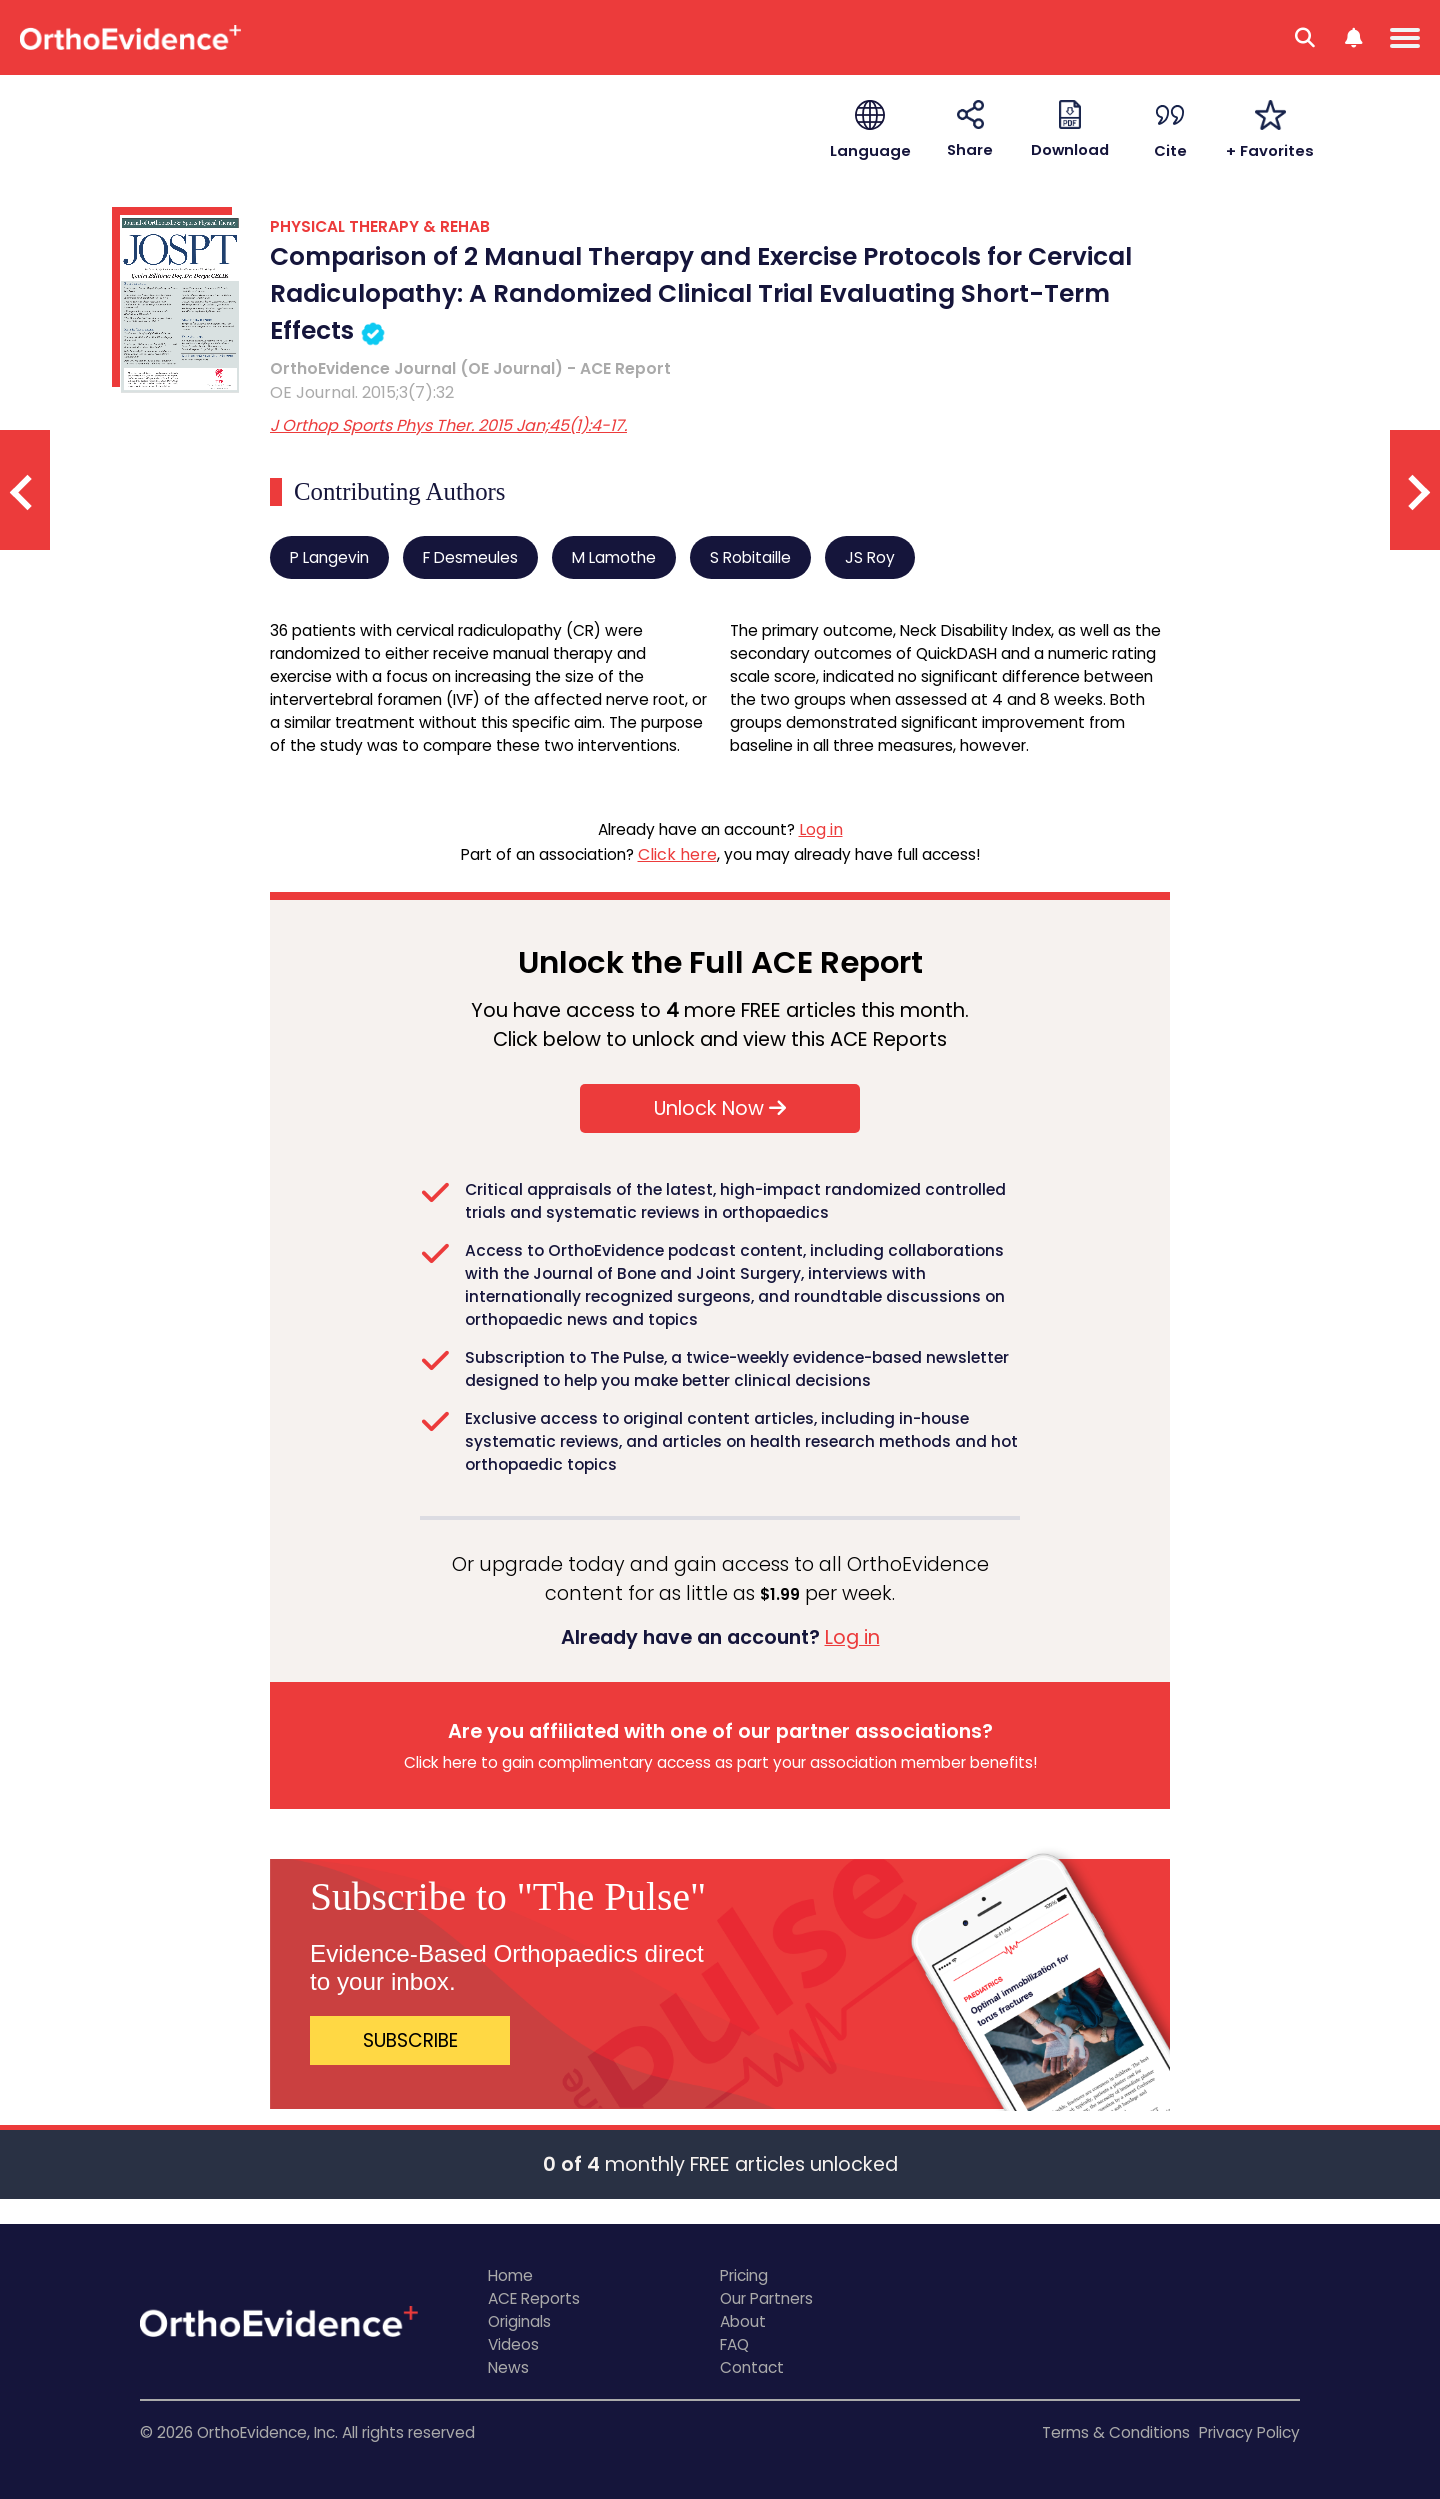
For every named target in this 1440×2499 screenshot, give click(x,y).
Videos (513, 2344)
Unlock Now (720, 1108)
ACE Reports (534, 2298)
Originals (519, 2321)
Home (510, 2275)
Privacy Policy (1249, 2432)
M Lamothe (614, 557)
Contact (752, 2367)
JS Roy (870, 557)
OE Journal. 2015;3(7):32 (362, 392)
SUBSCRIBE (410, 2040)
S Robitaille (750, 557)
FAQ (734, 2344)
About (743, 2321)
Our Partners (766, 2298)
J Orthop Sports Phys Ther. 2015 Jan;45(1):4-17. (448, 425)
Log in (821, 829)
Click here (677, 854)
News (508, 2367)
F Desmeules (470, 557)
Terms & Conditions (1116, 2432)
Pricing (744, 2275)
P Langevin (329, 557)
